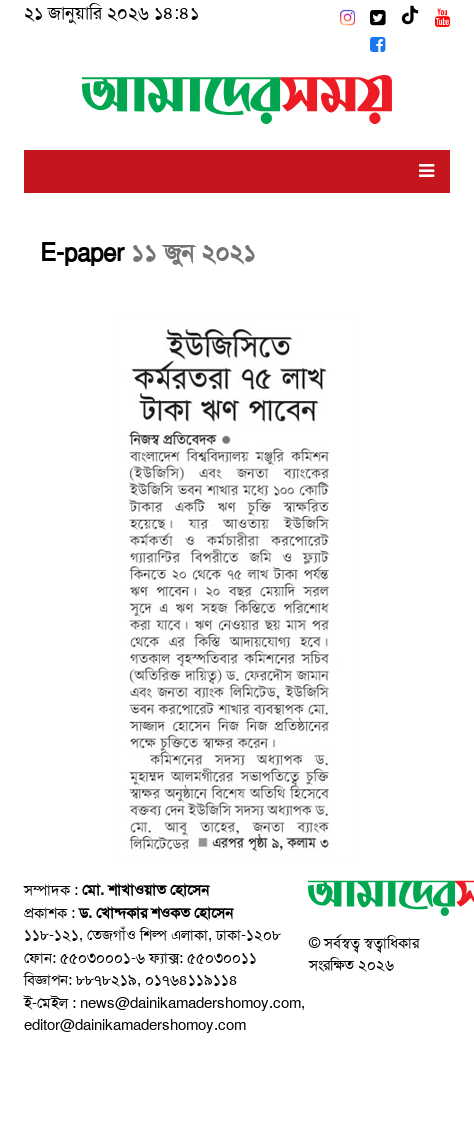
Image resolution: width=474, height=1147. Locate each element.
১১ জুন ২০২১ (193, 253)
